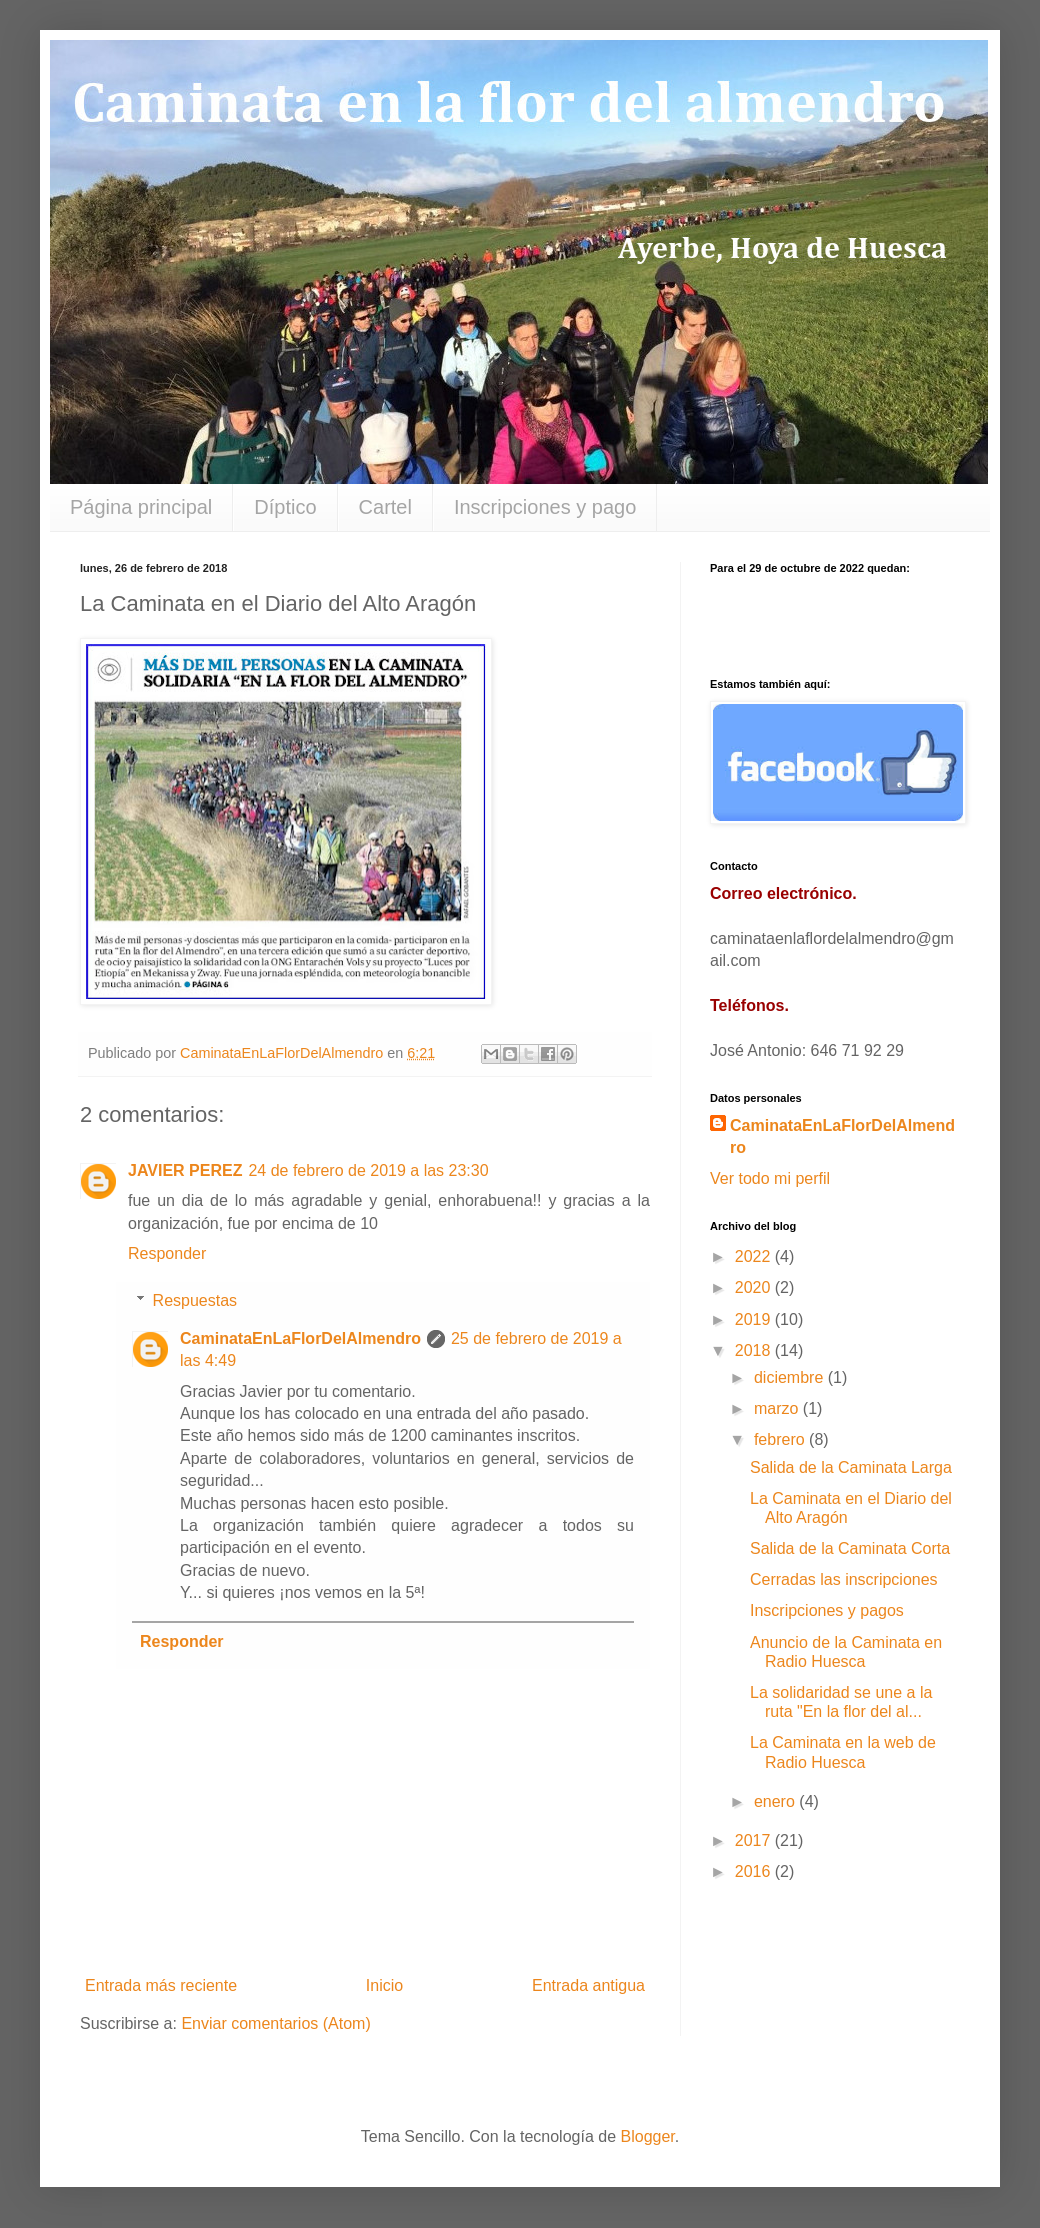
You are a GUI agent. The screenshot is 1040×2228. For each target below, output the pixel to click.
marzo (778, 1408)
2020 (755, 1287)
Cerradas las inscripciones (844, 1579)
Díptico (285, 507)
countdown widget (835, 616)
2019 (755, 1319)
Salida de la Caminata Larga (851, 1467)
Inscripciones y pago (545, 507)
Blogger (648, 2136)
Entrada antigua (588, 1985)
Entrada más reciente (161, 1985)
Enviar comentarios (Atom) (275, 2023)
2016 (755, 1871)
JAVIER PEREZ (185, 1170)
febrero (781, 1439)
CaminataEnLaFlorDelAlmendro (300, 1338)
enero (776, 1801)
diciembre (791, 1377)
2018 (755, 1350)
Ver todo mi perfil (770, 1178)
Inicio (384, 1985)
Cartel (385, 507)
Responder (167, 1253)
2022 (755, 1256)
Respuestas (195, 1300)
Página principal (141, 507)
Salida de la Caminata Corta (850, 1548)
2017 (755, 1840)
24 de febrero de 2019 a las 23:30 (368, 1170)
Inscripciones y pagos (827, 1610)
